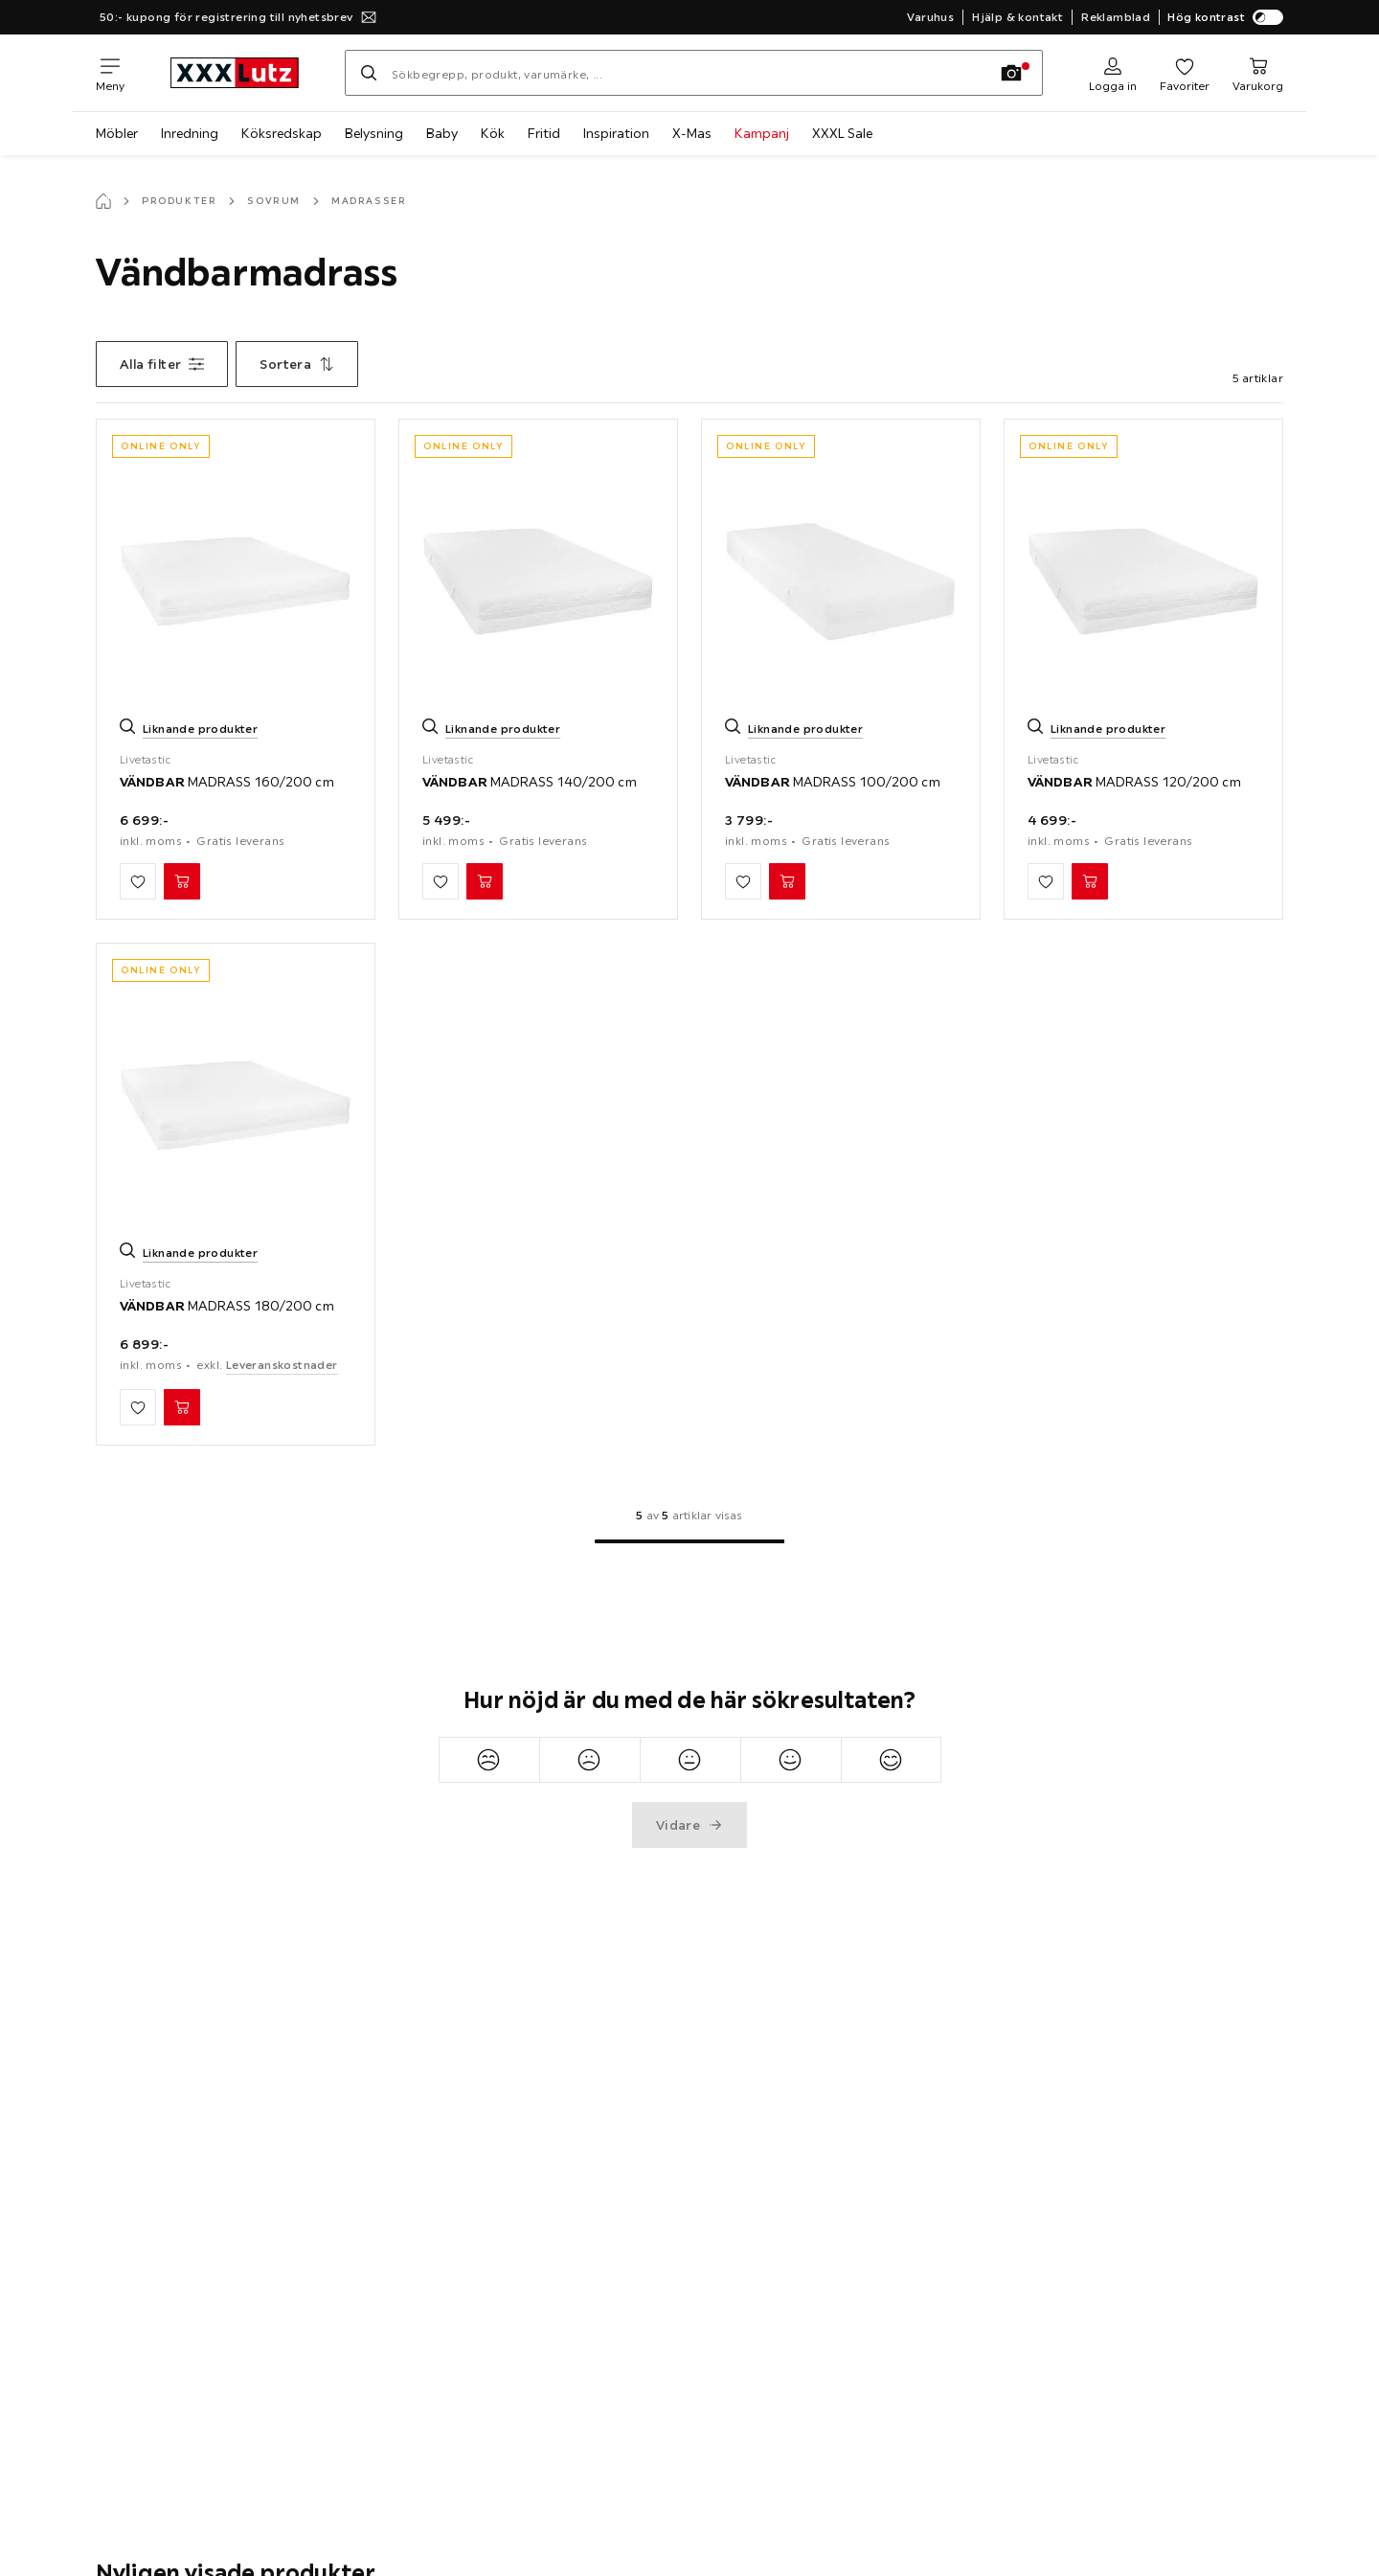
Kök (493, 133)
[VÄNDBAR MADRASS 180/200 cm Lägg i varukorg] (182, 1407)
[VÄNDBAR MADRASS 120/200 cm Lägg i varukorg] (1090, 881)
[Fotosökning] (1011, 73)
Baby (442, 133)
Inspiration (616, 133)
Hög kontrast (1225, 17)
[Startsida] (103, 201)
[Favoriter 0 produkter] (1184, 72)
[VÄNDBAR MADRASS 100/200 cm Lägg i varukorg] (787, 881)
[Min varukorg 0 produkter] (1257, 72)
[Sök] (369, 73)
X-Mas (692, 133)
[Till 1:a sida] (689, 1541)
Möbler (117, 133)
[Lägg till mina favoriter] (138, 881)
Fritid (544, 133)
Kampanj (762, 133)
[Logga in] (1113, 72)
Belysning (374, 133)
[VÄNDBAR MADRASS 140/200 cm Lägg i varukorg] (484, 881)
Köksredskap (281, 133)
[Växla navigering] (110, 72)
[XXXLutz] (234, 72)
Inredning (189, 133)
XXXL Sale (842, 133)
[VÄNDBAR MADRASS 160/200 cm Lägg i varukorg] (182, 881)
